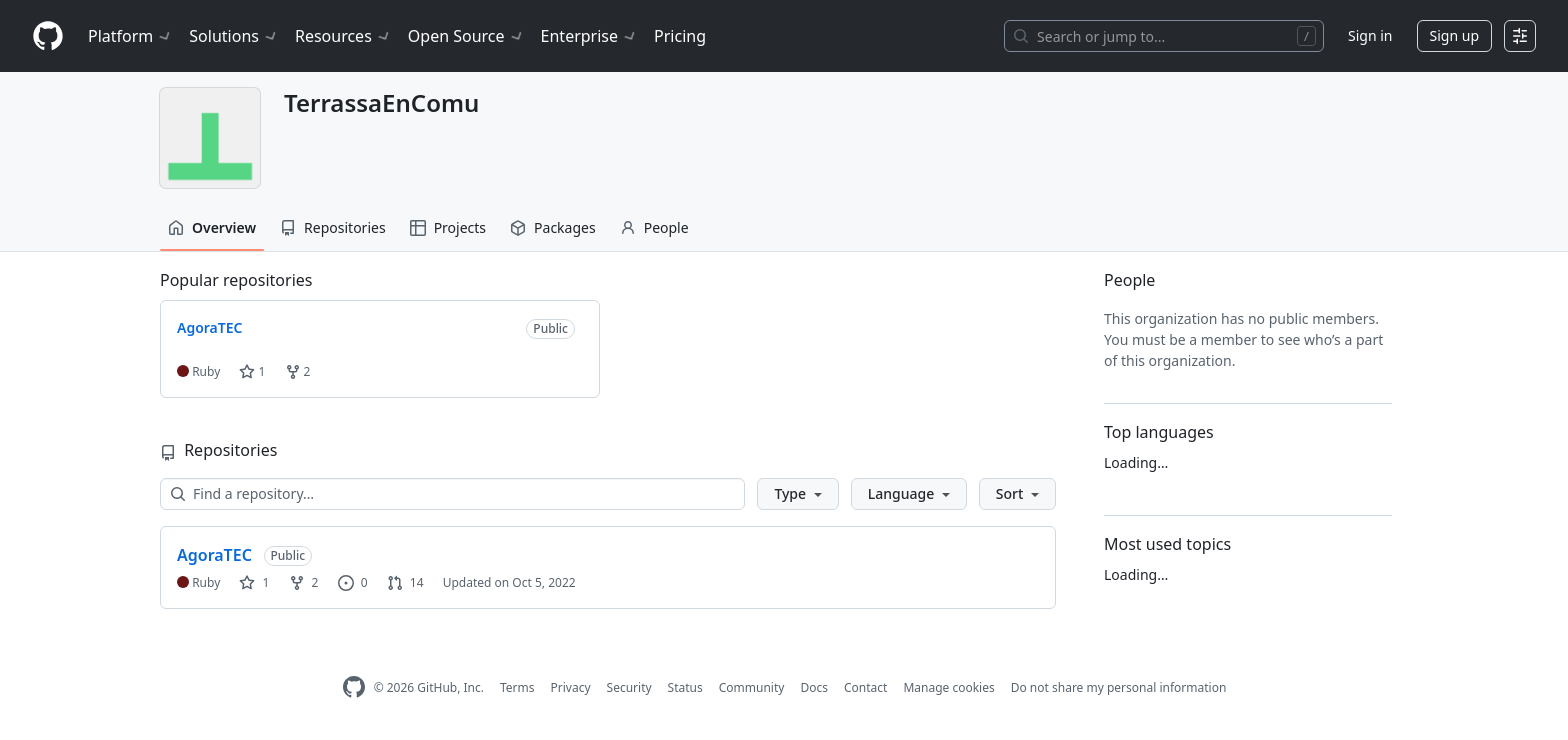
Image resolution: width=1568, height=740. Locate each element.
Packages (553, 227)
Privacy (571, 687)
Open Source (466, 36)
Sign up (1454, 35)
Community (752, 687)
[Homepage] (48, 36)
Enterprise (589, 36)
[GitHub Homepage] (354, 687)
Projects (448, 227)
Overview (212, 227)
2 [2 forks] (304, 582)
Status (685, 687)
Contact (865, 687)
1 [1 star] (254, 582)
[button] (797, 494)
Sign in (1370, 35)
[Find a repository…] (452, 494)
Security (629, 687)
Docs (814, 687)
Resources (343, 36)
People (654, 227)
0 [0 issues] (353, 582)
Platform (130, 36)
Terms (517, 687)
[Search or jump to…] (1164, 36)
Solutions (234, 36)
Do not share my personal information (1119, 687)
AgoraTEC (214, 555)
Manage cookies (948, 687)
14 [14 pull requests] (405, 582)
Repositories (333, 227)
